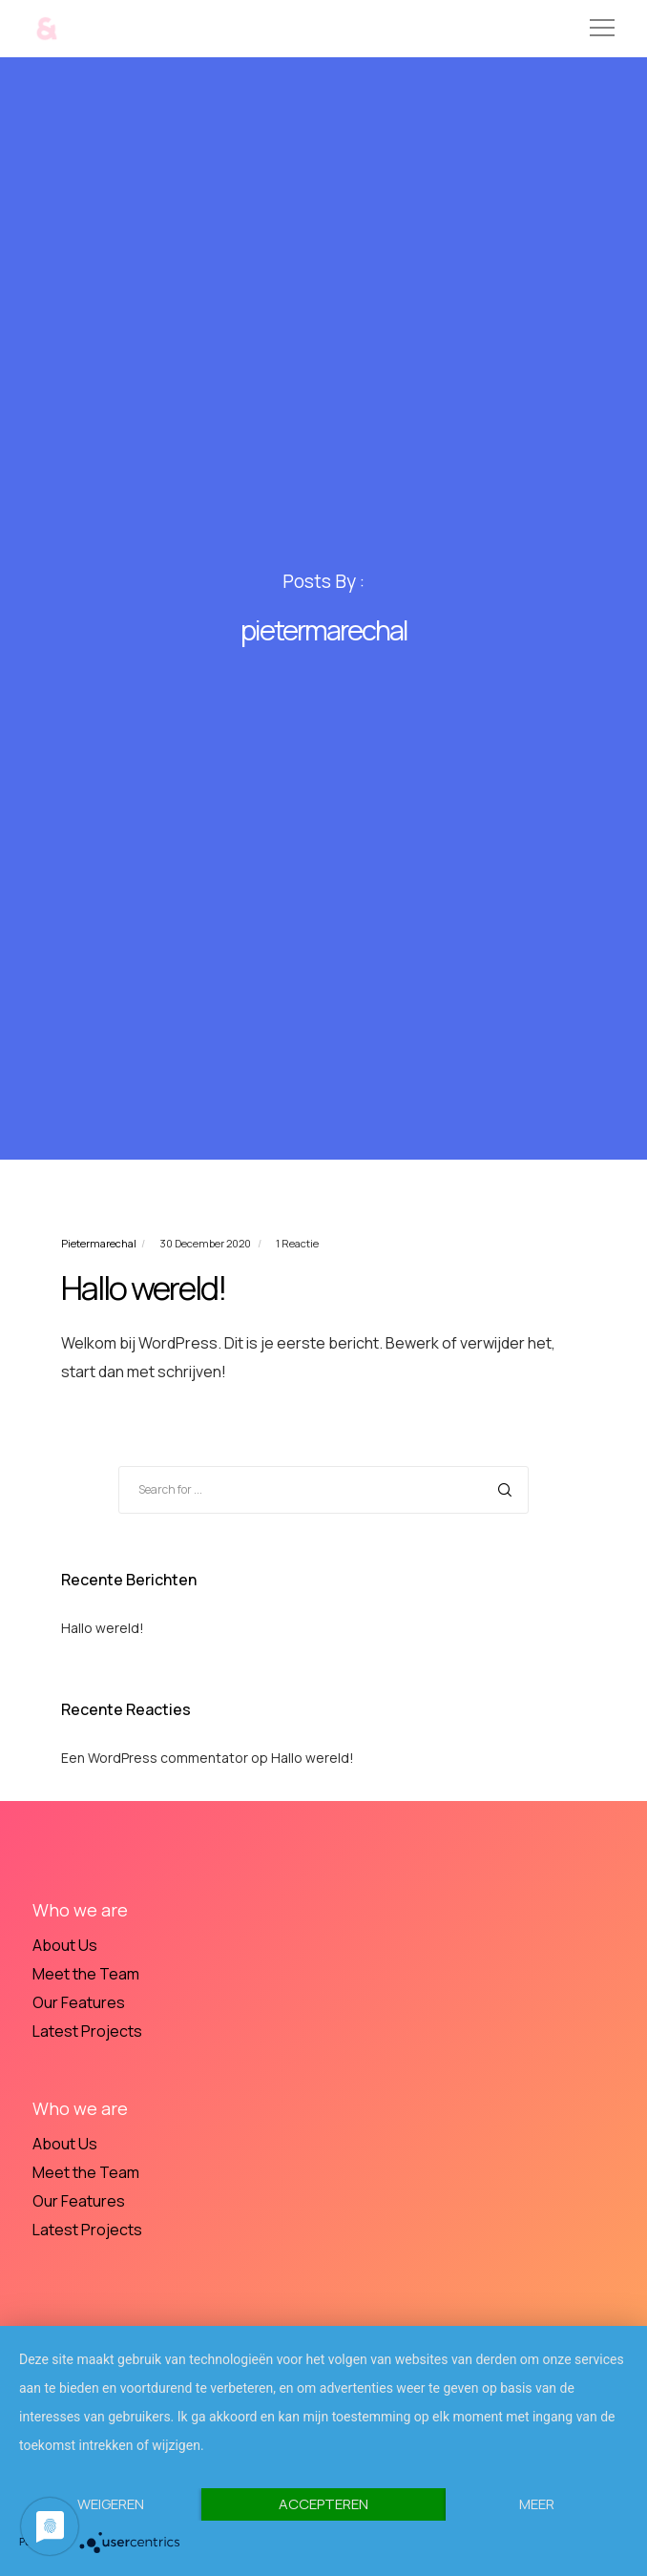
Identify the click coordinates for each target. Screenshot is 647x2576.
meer (536, 2504)
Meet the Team (85, 1973)
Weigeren (110, 2504)
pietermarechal (98, 1243)
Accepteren (323, 2504)
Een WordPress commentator (154, 1758)
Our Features (78, 2002)
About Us (64, 1945)
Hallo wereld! (102, 1628)
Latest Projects (87, 2031)
